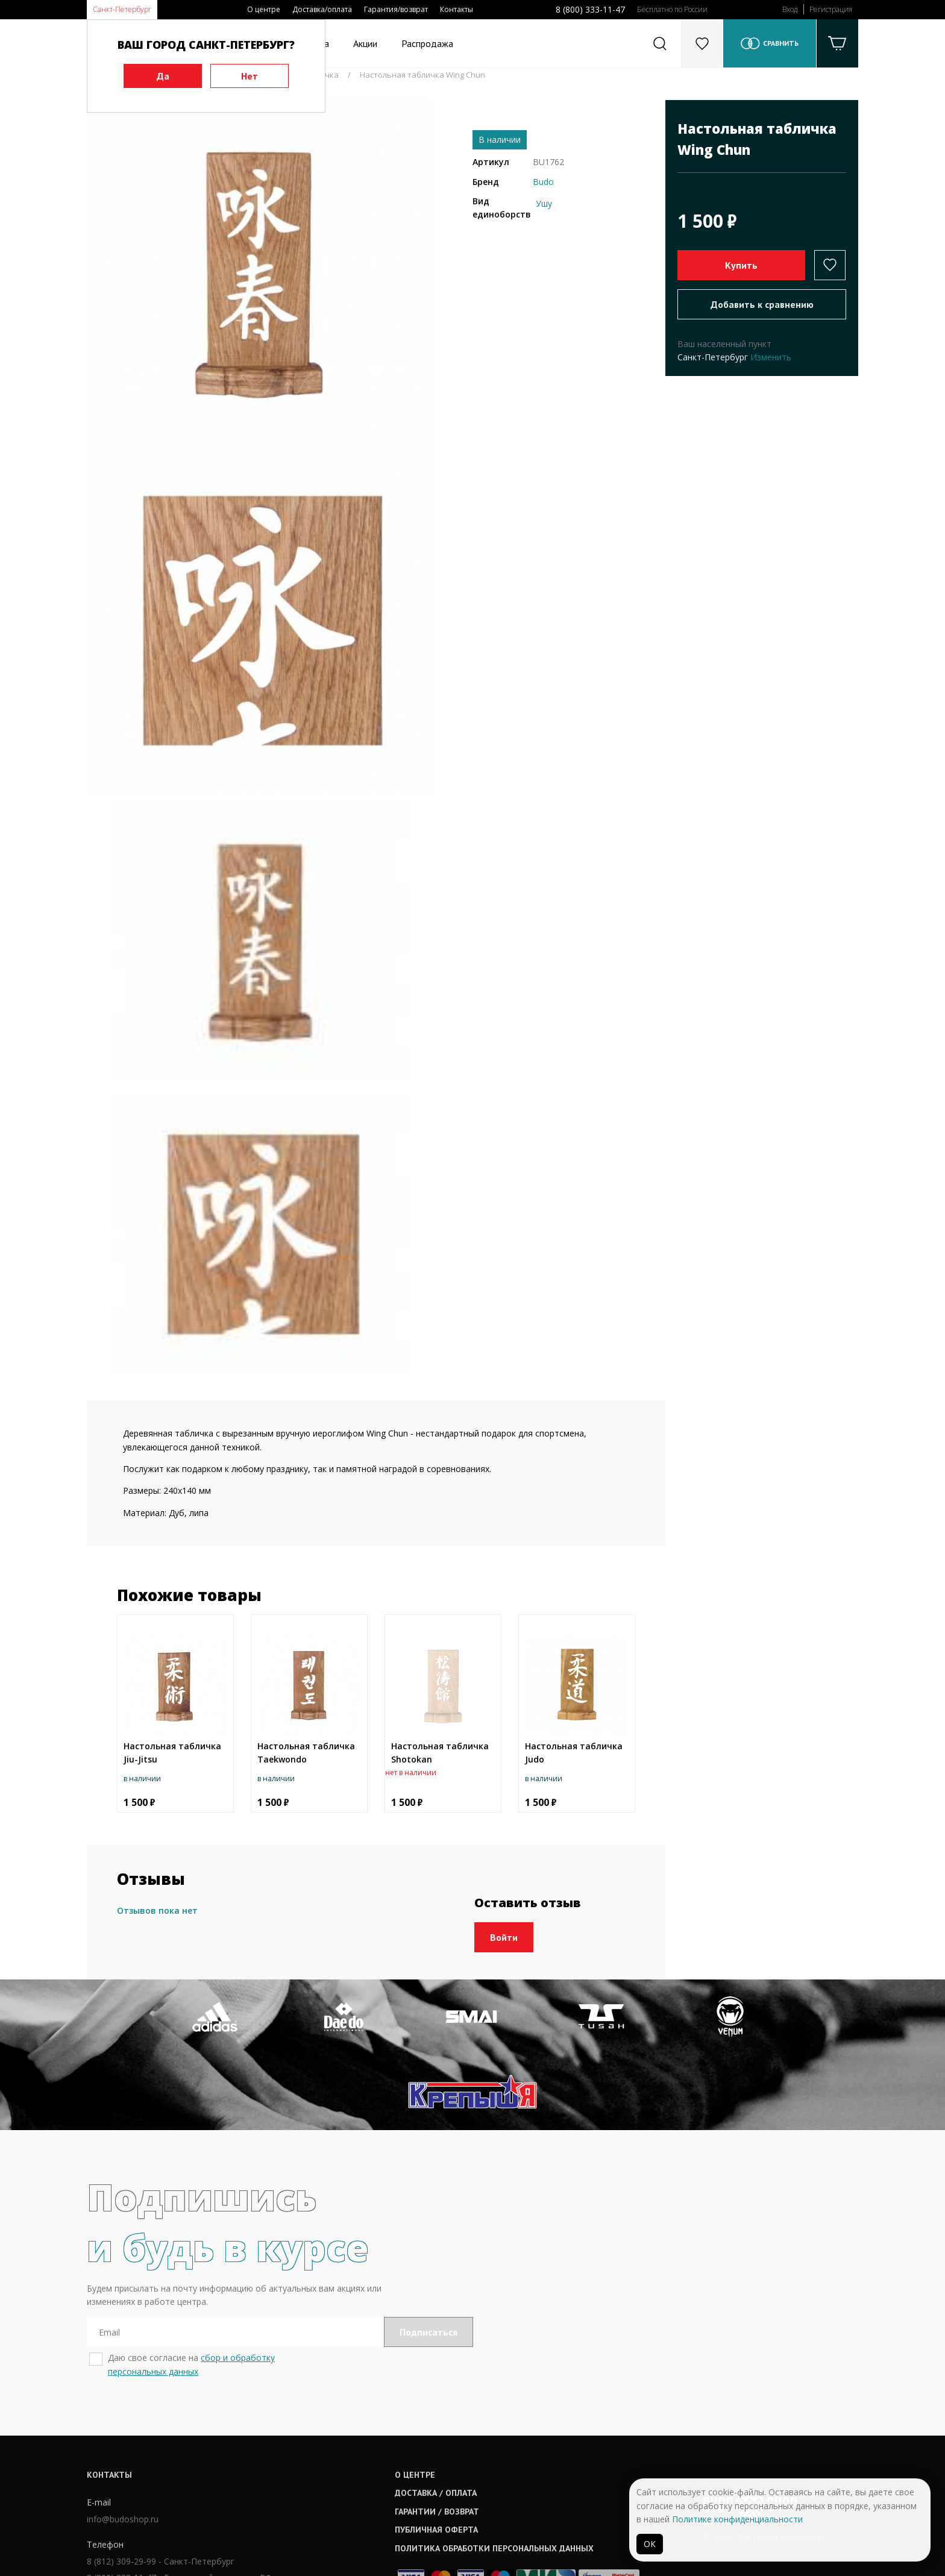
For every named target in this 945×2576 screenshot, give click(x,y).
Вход (789, 9)
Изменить (770, 357)
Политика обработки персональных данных (494, 2471)
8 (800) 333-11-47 (590, 9)
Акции (365, 43)
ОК (650, 2543)
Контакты (456, 9)
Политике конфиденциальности (737, 2519)
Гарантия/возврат (396, 9)
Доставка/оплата (322, 9)
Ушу (544, 203)
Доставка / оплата (436, 2416)
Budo (543, 181)
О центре (263, 9)
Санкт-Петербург (122, 9)
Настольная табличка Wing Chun (422, 74)
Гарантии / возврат (437, 2435)
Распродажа (427, 43)
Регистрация (830, 9)
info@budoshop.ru (123, 2442)
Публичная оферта (437, 2453)
